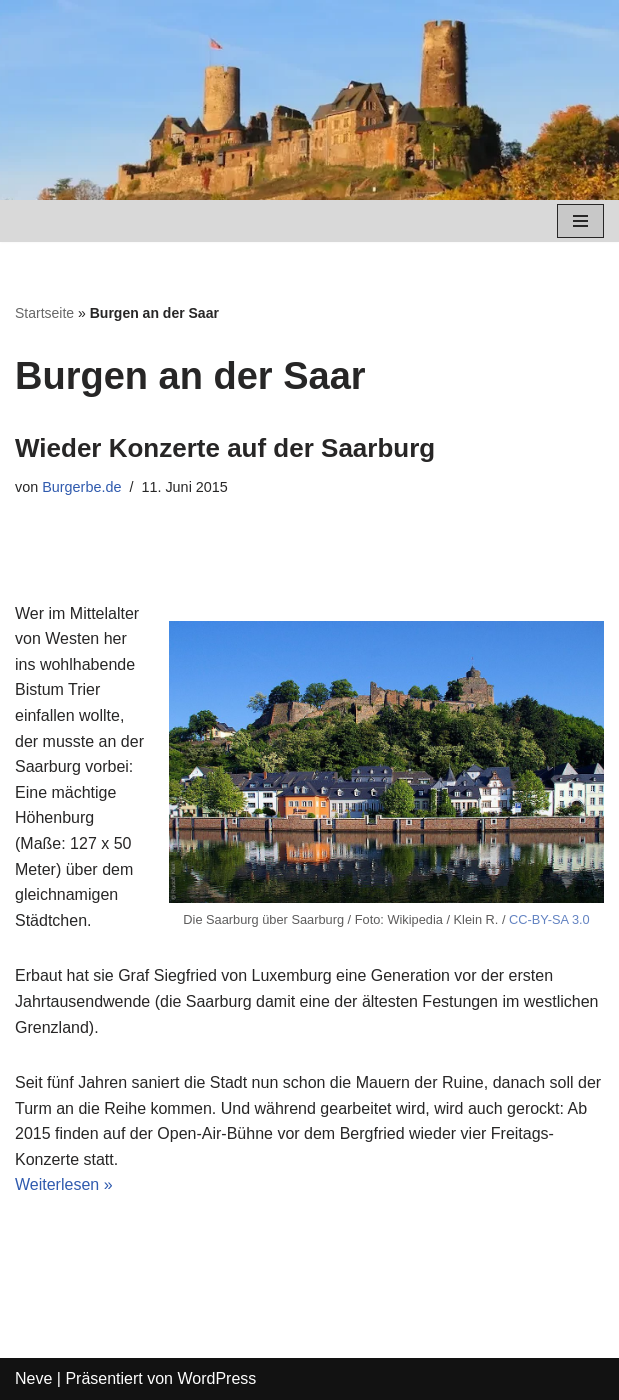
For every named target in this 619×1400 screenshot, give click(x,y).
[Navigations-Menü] (580, 221)
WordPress (216, 1378)
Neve (33, 1378)
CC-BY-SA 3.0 (549, 919)
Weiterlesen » (64, 1184)
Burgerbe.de (81, 487)
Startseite (44, 313)
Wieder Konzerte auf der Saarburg (225, 448)
